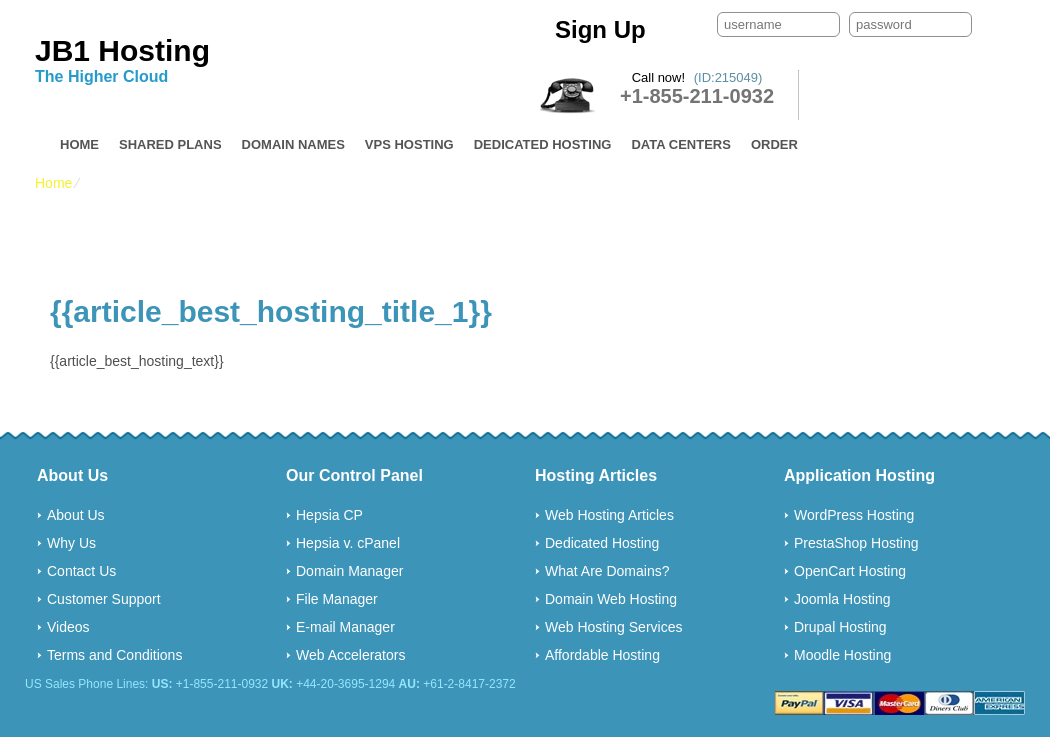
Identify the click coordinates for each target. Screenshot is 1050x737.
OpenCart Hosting (850, 571)
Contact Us (81, 571)
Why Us (71, 543)
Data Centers (680, 144)
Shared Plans (170, 144)
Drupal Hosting (840, 627)
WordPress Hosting (854, 515)
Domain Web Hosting (611, 599)
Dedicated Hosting (543, 144)
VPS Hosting (409, 144)
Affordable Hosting (602, 655)
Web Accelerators (350, 655)
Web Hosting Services (613, 627)
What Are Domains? (607, 571)
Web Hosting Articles (609, 515)
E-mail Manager (345, 627)
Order (774, 144)
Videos (68, 627)
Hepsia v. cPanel (348, 543)
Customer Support (104, 599)
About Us (76, 515)
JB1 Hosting (122, 50)
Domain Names (293, 144)
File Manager (337, 599)
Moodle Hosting (842, 655)
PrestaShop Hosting (856, 543)
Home (79, 144)
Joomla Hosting (842, 599)
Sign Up (600, 29)
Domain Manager (349, 571)
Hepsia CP (329, 515)
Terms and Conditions (114, 655)
